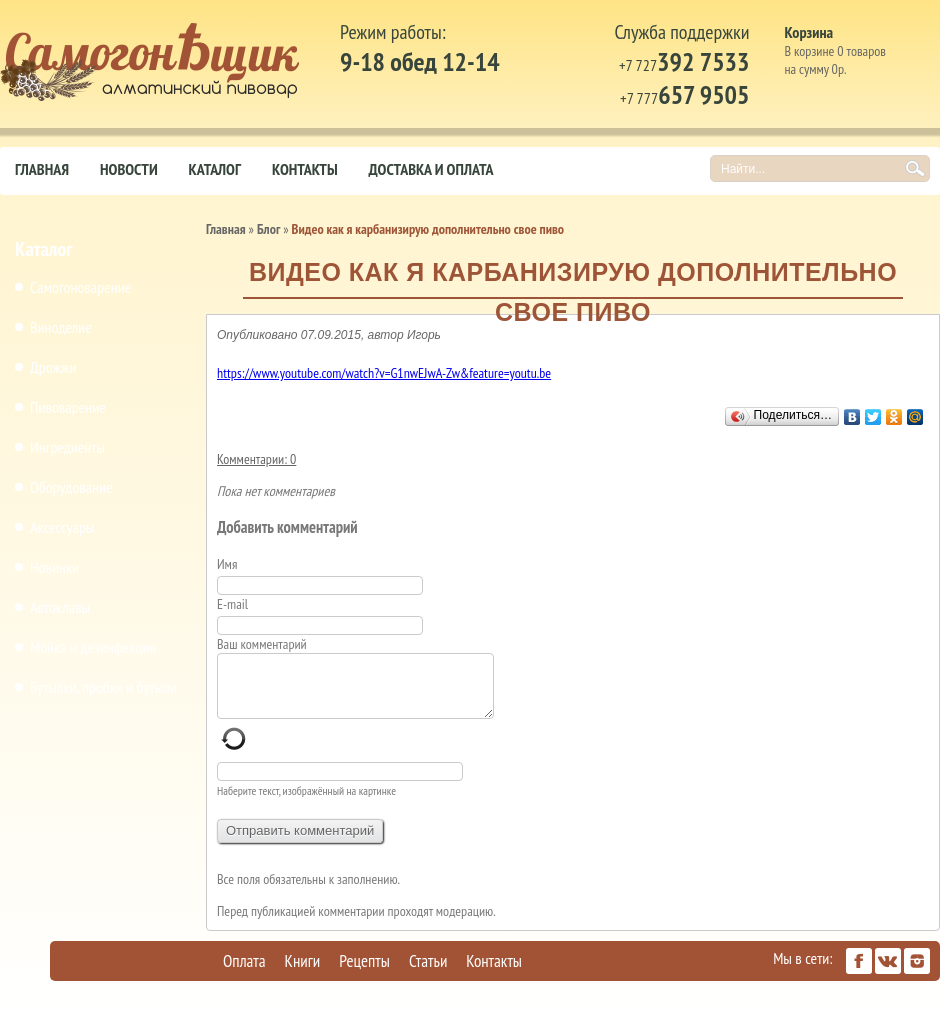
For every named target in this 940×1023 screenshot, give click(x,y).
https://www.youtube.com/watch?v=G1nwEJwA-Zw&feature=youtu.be (384, 373)
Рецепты (364, 973)
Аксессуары (62, 527)
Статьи (428, 973)
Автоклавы (60, 607)
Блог (268, 229)
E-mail (234, 604)
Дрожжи (53, 367)
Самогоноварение (80, 287)
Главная (42, 169)
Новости (129, 169)
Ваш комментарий (262, 644)
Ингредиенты (67, 447)
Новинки (54, 567)
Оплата (244, 973)
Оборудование (71, 487)
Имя (233, 564)
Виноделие (61, 327)
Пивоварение (68, 407)
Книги (303, 973)
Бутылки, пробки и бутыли (103, 687)
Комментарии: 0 (256, 459)
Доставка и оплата (431, 169)
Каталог (215, 169)
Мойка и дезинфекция (93, 647)
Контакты (305, 169)
